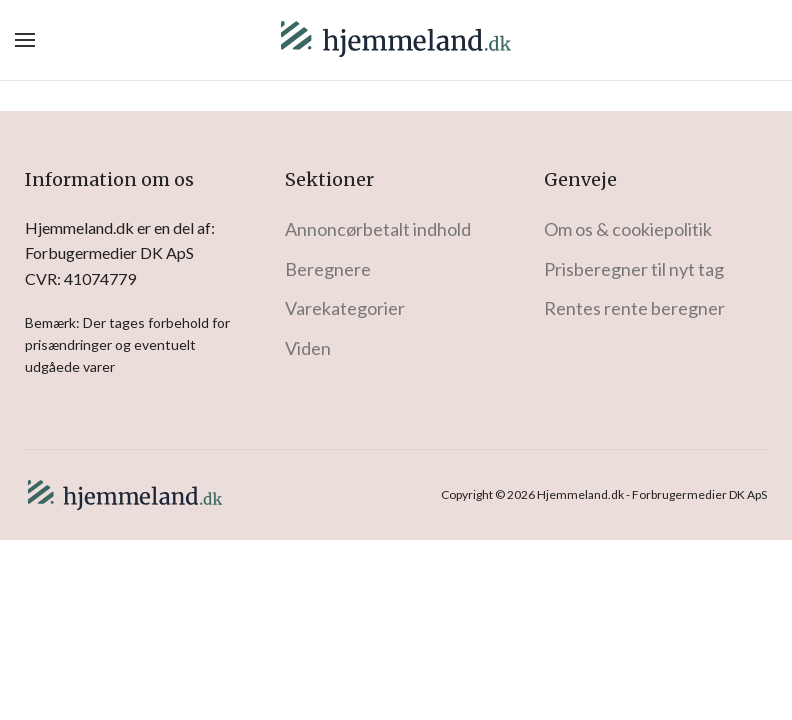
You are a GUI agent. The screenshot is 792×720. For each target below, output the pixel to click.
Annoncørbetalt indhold (378, 229)
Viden (308, 348)
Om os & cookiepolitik (628, 229)
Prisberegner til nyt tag (634, 269)
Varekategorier (345, 308)
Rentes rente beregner (634, 308)
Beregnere (328, 269)
